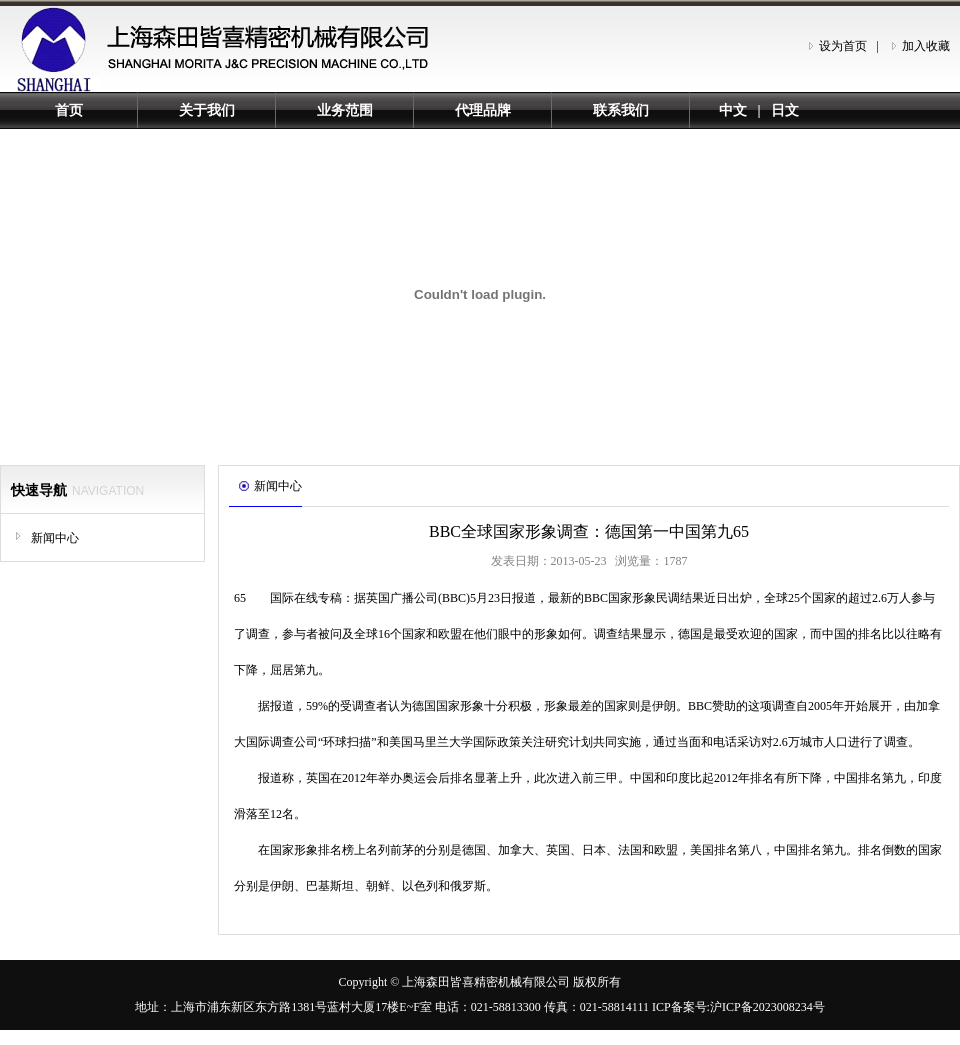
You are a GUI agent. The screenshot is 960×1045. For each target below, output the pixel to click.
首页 (69, 110)
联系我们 (621, 110)
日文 (785, 110)
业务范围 (345, 110)
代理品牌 (483, 110)
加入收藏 (926, 46)
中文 (733, 110)
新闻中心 (55, 538)
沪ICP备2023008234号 (767, 1007)
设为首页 (843, 46)
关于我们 (207, 110)
